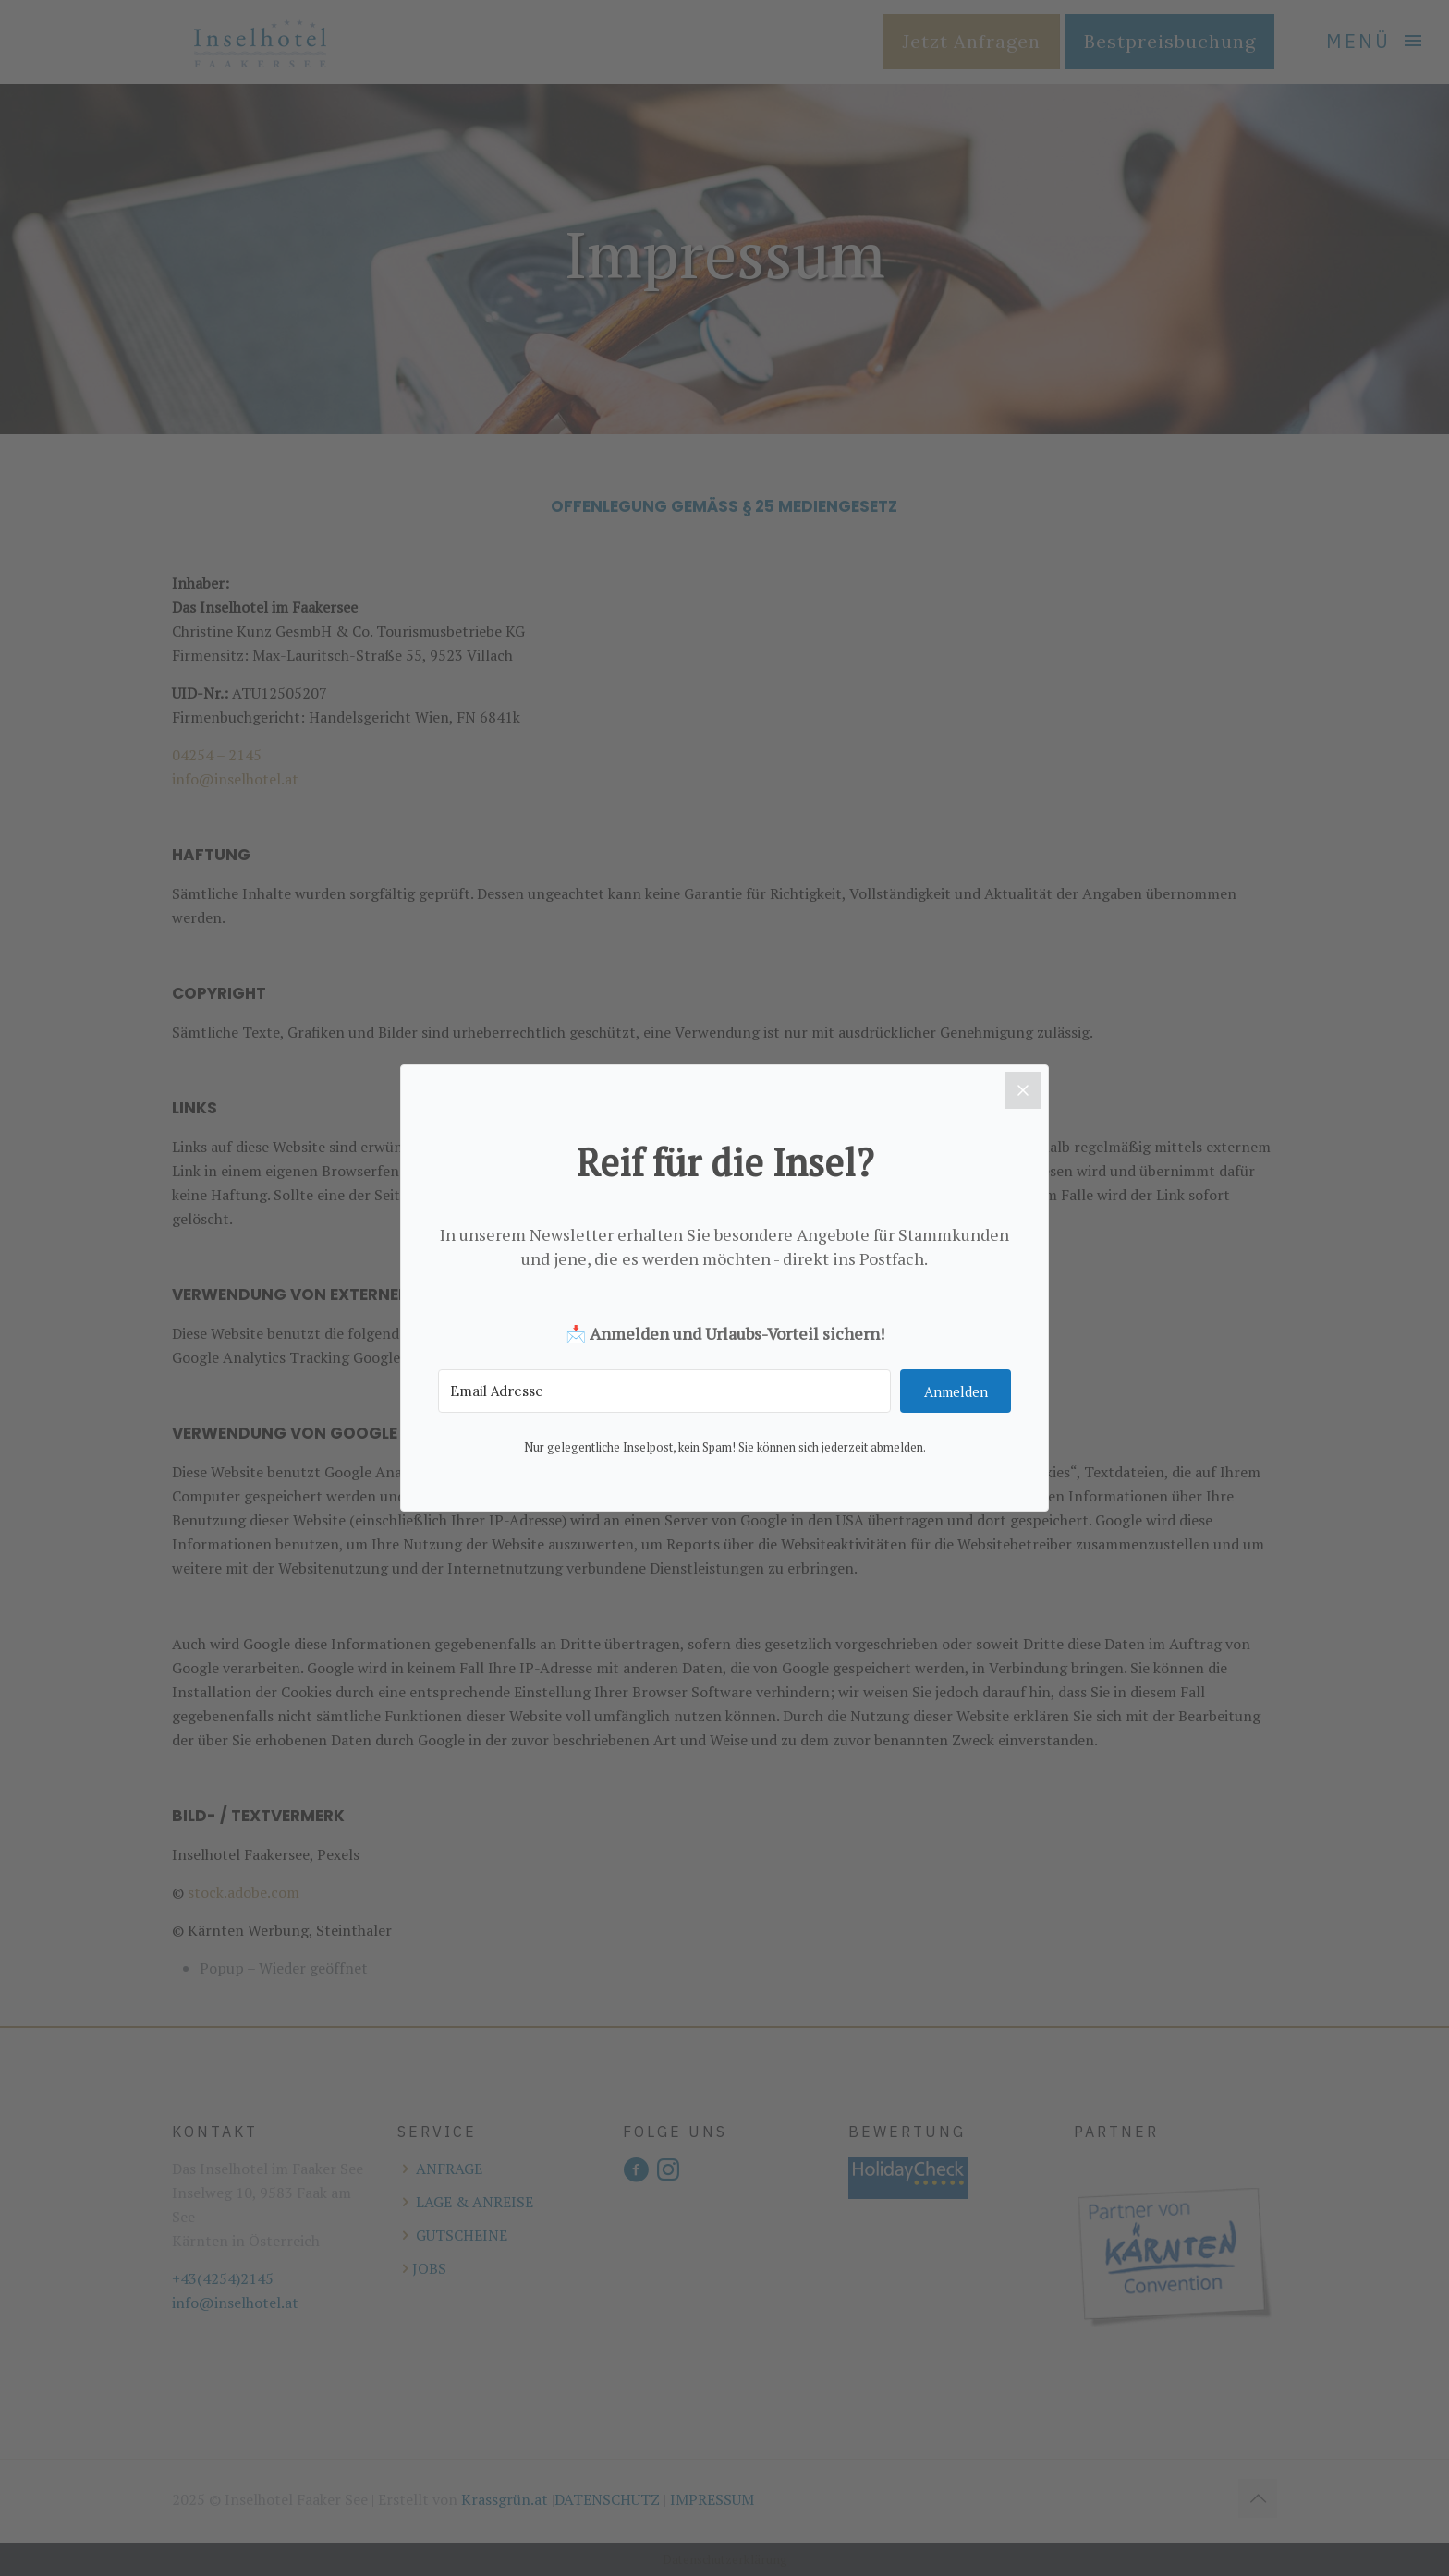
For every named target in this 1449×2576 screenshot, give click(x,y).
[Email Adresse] (664, 1392)
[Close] (1023, 1090)
